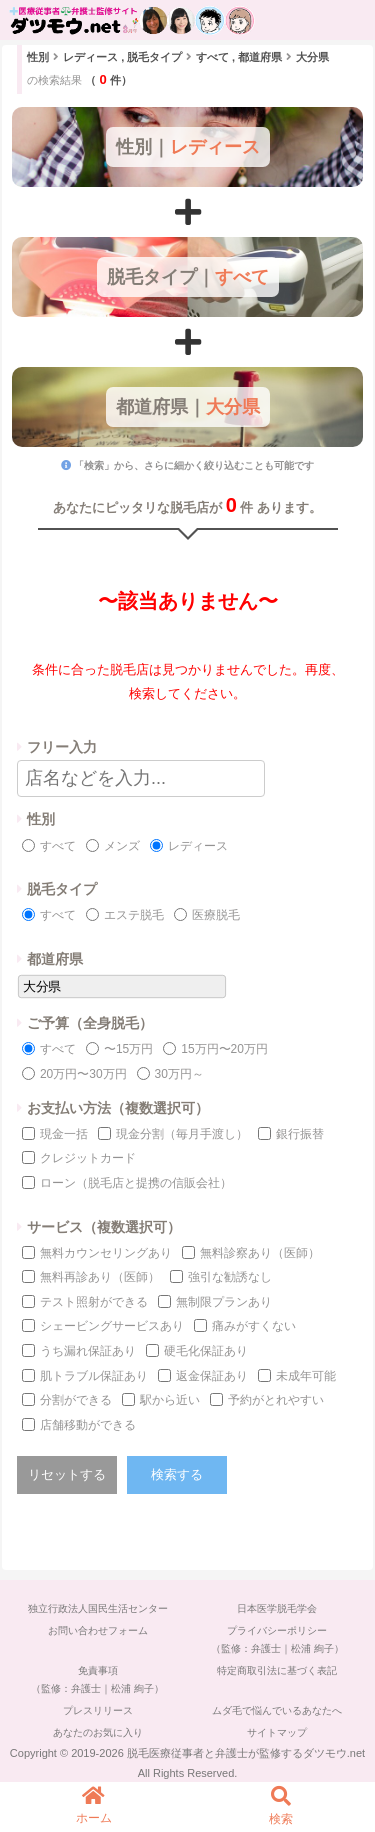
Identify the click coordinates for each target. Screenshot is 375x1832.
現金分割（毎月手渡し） (182, 1134)
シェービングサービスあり (112, 1326)
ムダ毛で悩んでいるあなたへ (277, 1710)
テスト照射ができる (94, 1302)
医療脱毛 (216, 915)
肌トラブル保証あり (94, 1376)
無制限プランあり (224, 1302)
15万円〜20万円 (224, 1049)
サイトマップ (277, 1732)
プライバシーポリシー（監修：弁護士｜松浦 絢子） (277, 1639)
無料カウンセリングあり (106, 1253)
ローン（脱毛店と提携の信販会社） (136, 1183)
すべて (58, 846)
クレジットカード (88, 1158)
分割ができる (76, 1400)
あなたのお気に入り (98, 1732)
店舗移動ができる (88, 1425)
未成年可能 (306, 1376)
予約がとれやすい (276, 1400)
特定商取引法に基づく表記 (277, 1670)
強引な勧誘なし (230, 1277)
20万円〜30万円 (83, 1074)
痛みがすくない (254, 1326)
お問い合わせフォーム (98, 1630)
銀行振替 (300, 1134)
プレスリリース (98, 1710)
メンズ (122, 846)
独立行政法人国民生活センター (98, 1608)
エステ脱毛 (134, 915)
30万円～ (179, 1074)
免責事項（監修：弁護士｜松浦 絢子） (97, 1679)
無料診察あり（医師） (260, 1253)
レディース (198, 846)
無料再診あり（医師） (100, 1277)
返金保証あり (212, 1376)
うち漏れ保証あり (88, 1351)
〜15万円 (128, 1049)
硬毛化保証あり (206, 1351)
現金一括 (64, 1134)
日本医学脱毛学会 (277, 1608)
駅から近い (170, 1400)
